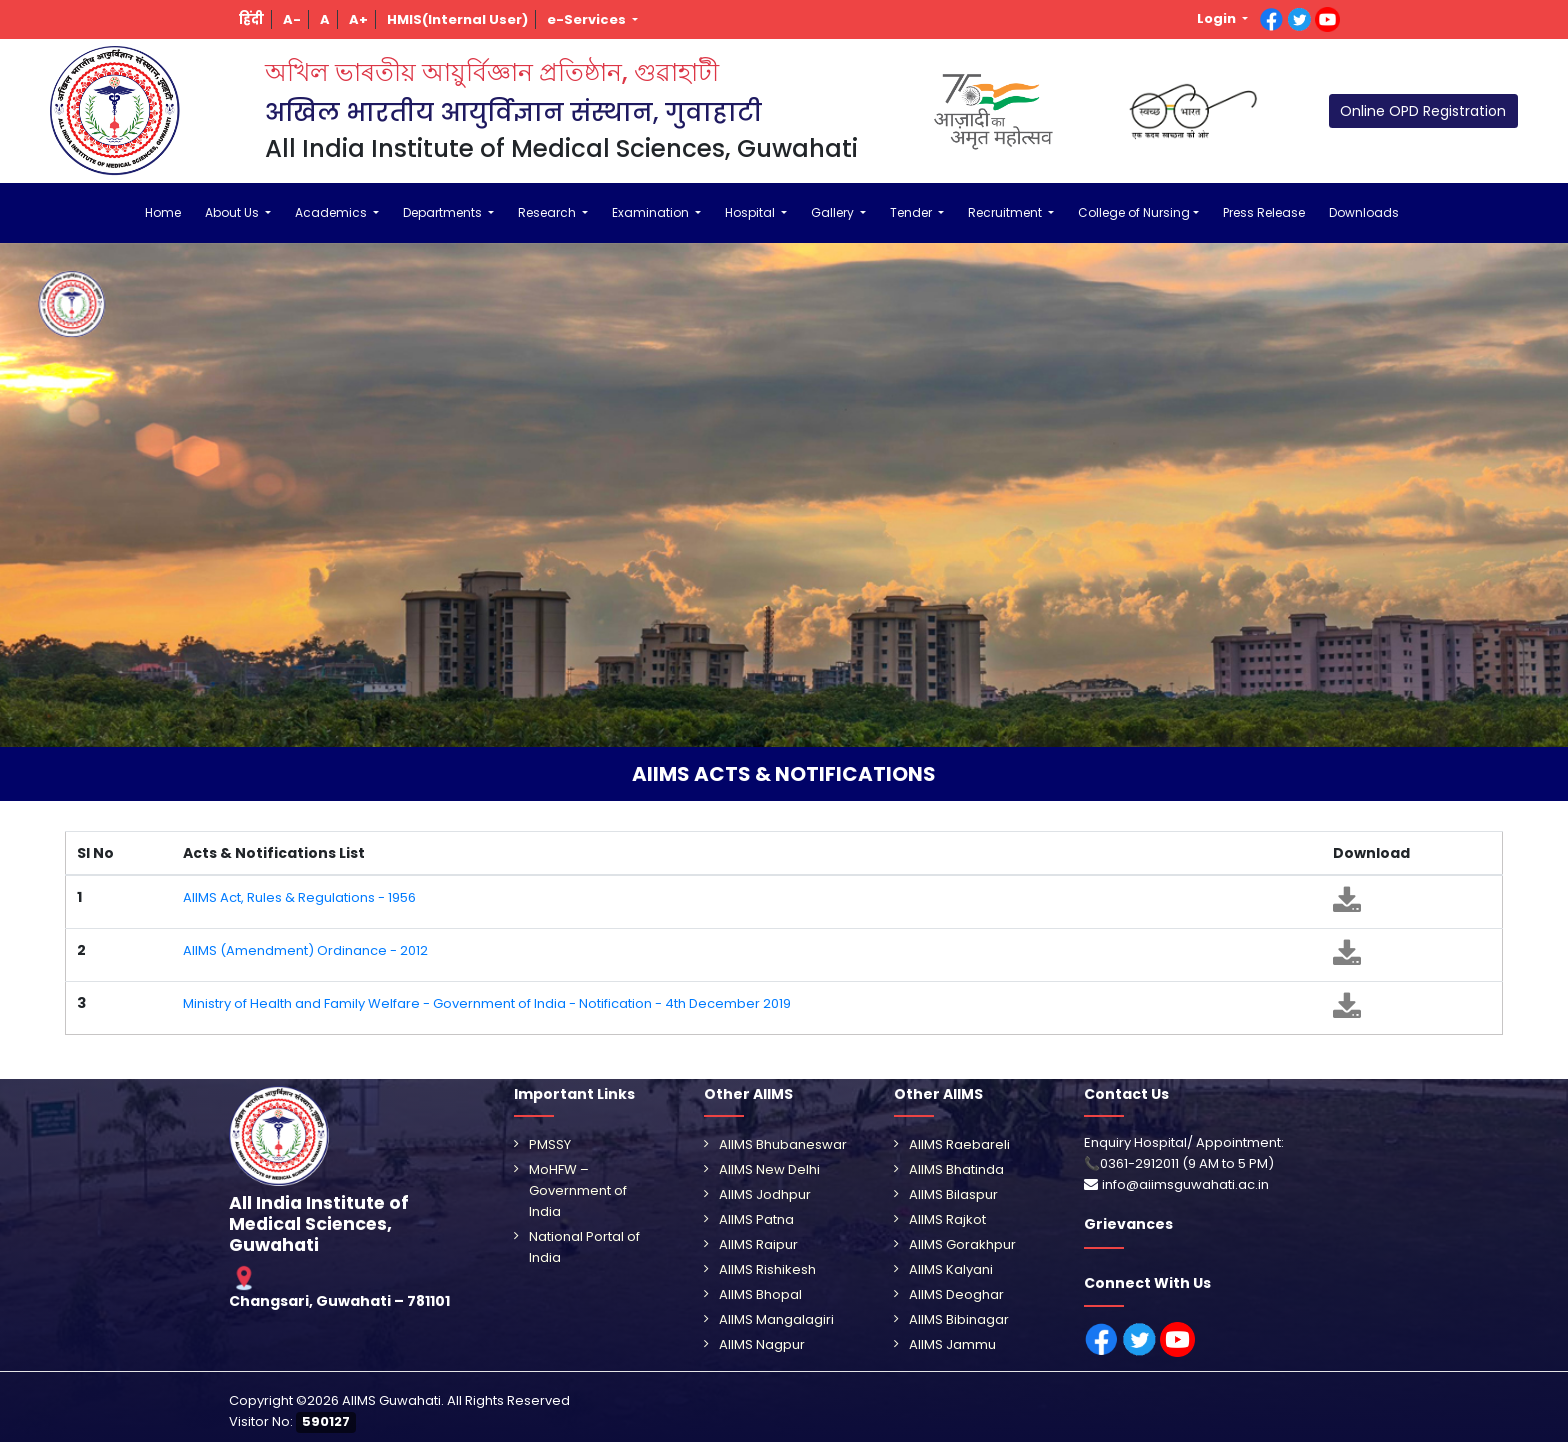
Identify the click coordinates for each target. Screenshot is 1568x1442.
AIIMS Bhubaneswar (783, 1144)
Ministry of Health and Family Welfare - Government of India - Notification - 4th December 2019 (487, 1003)
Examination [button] (652, 212)
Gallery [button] (834, 212)
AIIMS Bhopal (760, 1294)
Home (163, 212)
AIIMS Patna (756, 1219)
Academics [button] (332, 212)
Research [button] (548, 212)
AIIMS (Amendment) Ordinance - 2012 (305, 950)
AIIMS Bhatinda (956, 1169)
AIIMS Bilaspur (953, 1194)
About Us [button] (233, 212)
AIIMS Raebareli (959, 1144)
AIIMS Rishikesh (767, 1269)
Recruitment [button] (1006, 212)
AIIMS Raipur (758, 1244)
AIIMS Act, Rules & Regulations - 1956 (299, 897)
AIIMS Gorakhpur (962, 1244)
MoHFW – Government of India (578, 1190)
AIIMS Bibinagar (959, 1319)
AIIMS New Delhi (769, 1169)
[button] (252, 19)
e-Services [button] (588, 19)
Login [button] (1218, 18)
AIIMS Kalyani (951, 1269)
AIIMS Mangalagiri (776, 1319)
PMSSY (550, 1144)
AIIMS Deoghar (956, 1294)
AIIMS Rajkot (947, 1219)
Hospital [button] (751, 212)
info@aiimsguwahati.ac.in (1185, 1184)
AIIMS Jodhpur (765, 1194)
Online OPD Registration (1423, 111)
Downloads (1364, 212)
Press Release (1264, 212)
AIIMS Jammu (952, 1344)
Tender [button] (912, 212)
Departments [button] (444, 212)
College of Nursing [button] (1134, 212)
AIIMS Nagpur (762, 1344)
